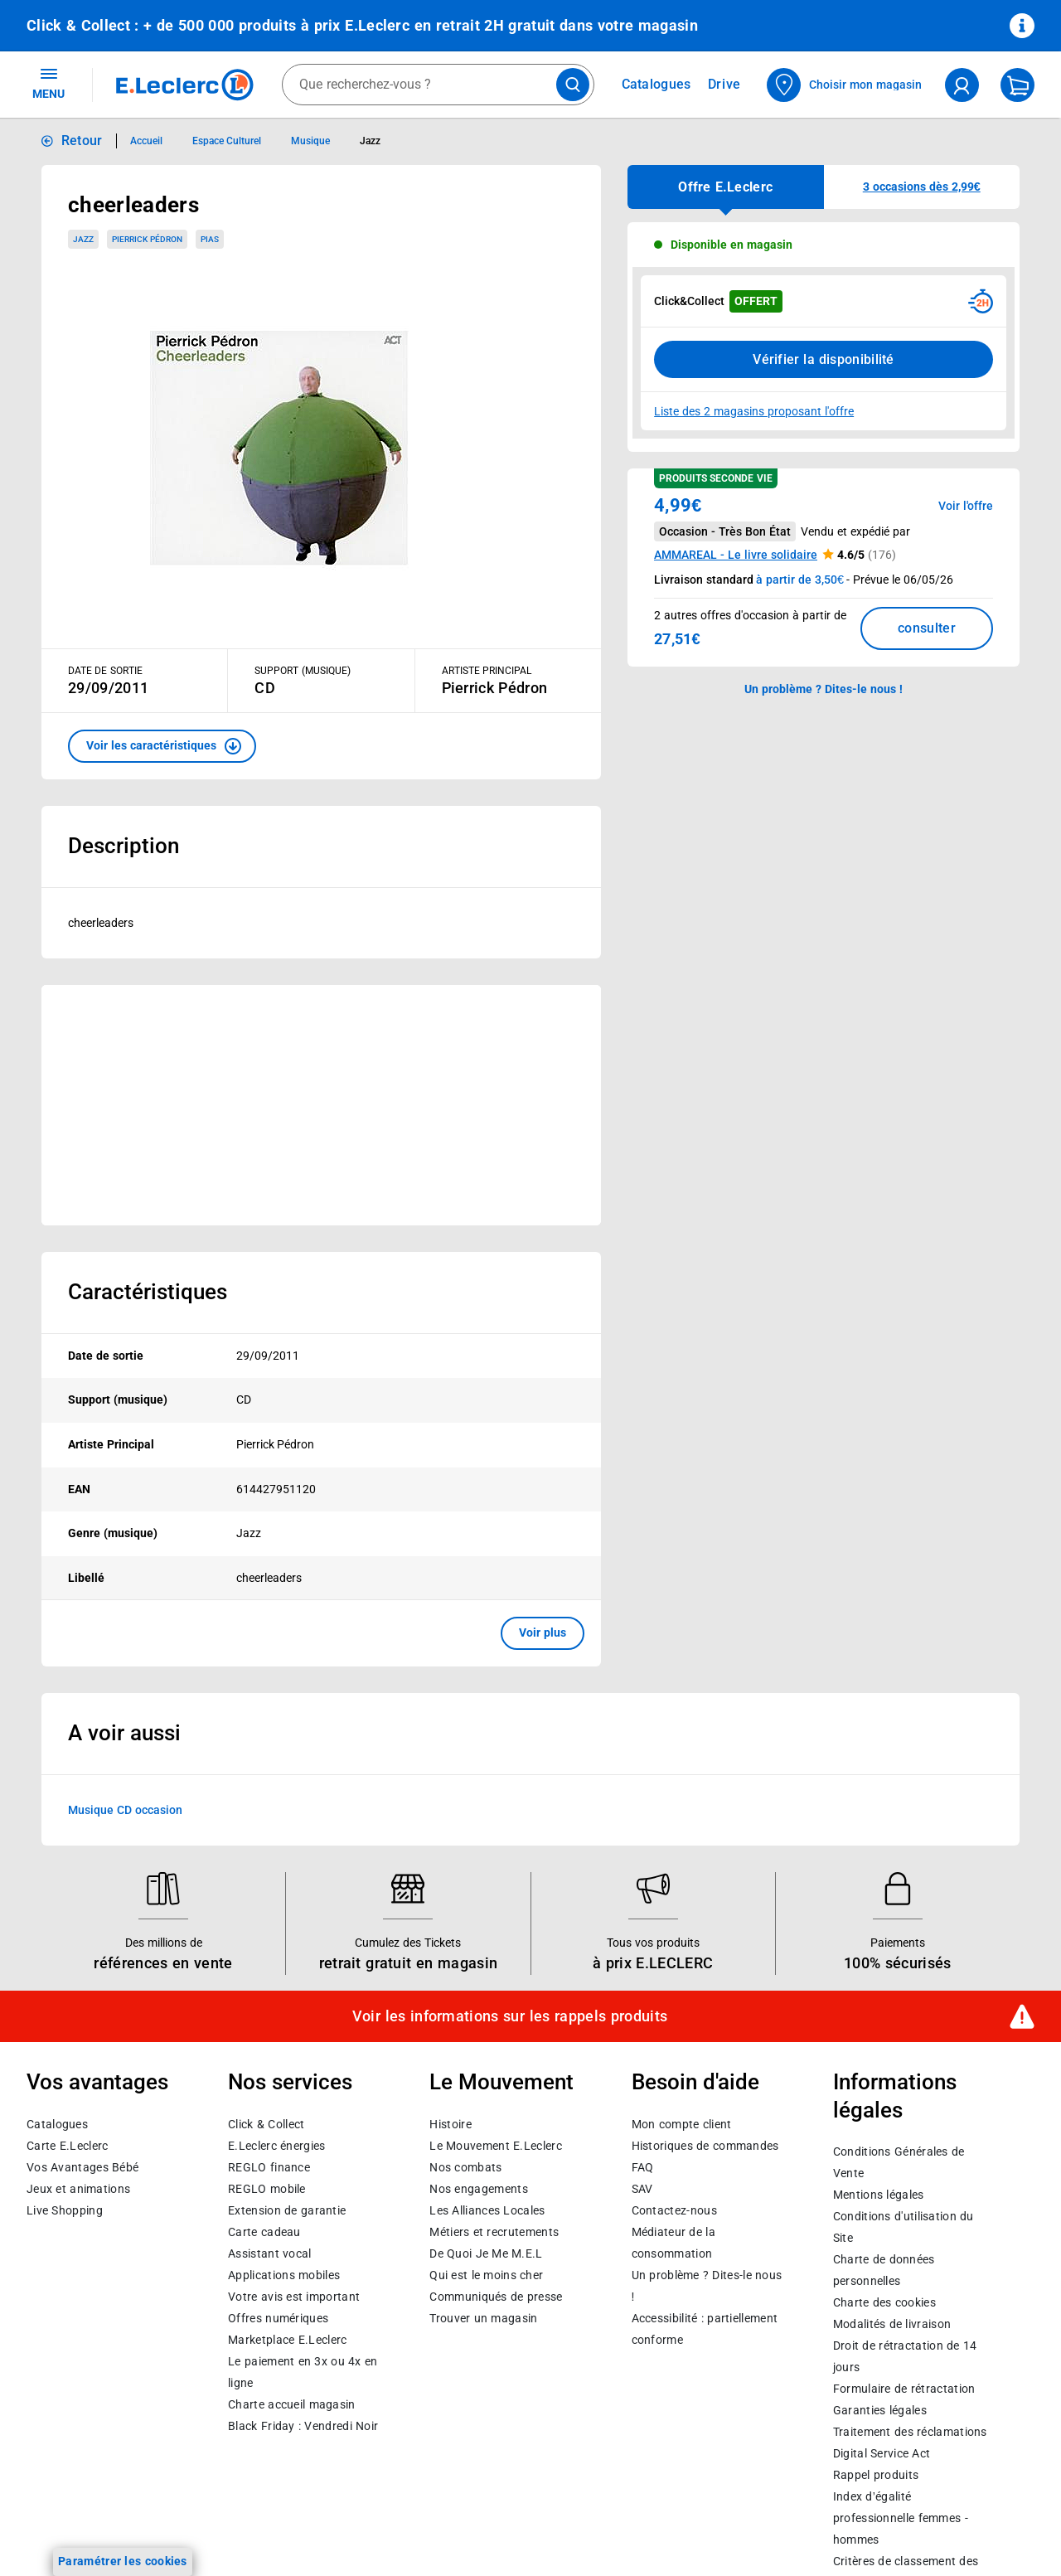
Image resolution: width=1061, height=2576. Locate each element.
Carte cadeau (264, 2232)
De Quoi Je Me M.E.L (485, 2253)
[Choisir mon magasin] (845, 85)
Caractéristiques (147, 1291)
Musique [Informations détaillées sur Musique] (310, 141)
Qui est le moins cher (486, 2275)
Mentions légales (878, 2195)
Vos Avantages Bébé (82, 2167)
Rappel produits (875, 2475)
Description (123, 845)
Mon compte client (682, 2124)
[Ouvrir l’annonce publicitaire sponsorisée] (321, 1105)
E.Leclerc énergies (276, 2145)
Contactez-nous (674, 2210)
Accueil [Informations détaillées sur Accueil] (146, 141)
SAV (642, 2188)
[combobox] (438, 84)
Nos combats (465, 2167)
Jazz (83, 239)
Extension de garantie (287, 2210)
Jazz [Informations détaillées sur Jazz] (370, 141)
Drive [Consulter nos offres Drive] (725, 84)
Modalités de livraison (892, 2324)
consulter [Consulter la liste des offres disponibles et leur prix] (927, 628)
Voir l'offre (965, 506)
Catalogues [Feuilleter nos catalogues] (656, 84)
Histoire (450, 2124)
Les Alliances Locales (487, 2210)
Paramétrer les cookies (122, 2561)
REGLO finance (269, 2167)
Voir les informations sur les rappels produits (509, 2016)
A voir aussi (124, 1732)
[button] (162, 746)
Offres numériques (278, 2318)
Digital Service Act (882, 2454)
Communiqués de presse (495, 2296)
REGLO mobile (267, 2188)
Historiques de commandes (705, 2145)
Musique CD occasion (125, 1809)
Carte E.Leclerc (67, 2145)
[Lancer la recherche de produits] (572, 84)
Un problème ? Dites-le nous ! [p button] (824, 689)
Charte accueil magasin (291, 2404)
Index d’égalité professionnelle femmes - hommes (900, 2519)
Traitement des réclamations (910, 2432)
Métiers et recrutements (494, 2232)
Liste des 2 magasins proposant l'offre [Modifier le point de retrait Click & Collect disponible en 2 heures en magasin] (754, 411)
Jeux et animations (78, 2188)
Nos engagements (478, 2188)
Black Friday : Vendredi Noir (303, 2426)
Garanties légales (880, 2411)
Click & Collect (266, 2124)
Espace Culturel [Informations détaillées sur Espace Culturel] (226, 141)
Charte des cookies (884, 2303)
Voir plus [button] (542, 1632)
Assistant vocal (269, 2253)
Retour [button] (82, 140)
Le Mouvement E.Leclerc (495, 2145)
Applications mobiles (284, 2275)
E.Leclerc (287, 2339)
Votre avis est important (294, 2296)
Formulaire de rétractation (904, 2389)
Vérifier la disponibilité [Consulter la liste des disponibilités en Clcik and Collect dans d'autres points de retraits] (823, 359)
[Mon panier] (1017, 85)
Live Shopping (65, 2210)
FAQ (643, 2167)
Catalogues (57, 2124)
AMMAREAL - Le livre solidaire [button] (735, 554)
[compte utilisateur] (962, 85)
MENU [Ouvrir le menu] (48, 82)
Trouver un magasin (483, 2318)
